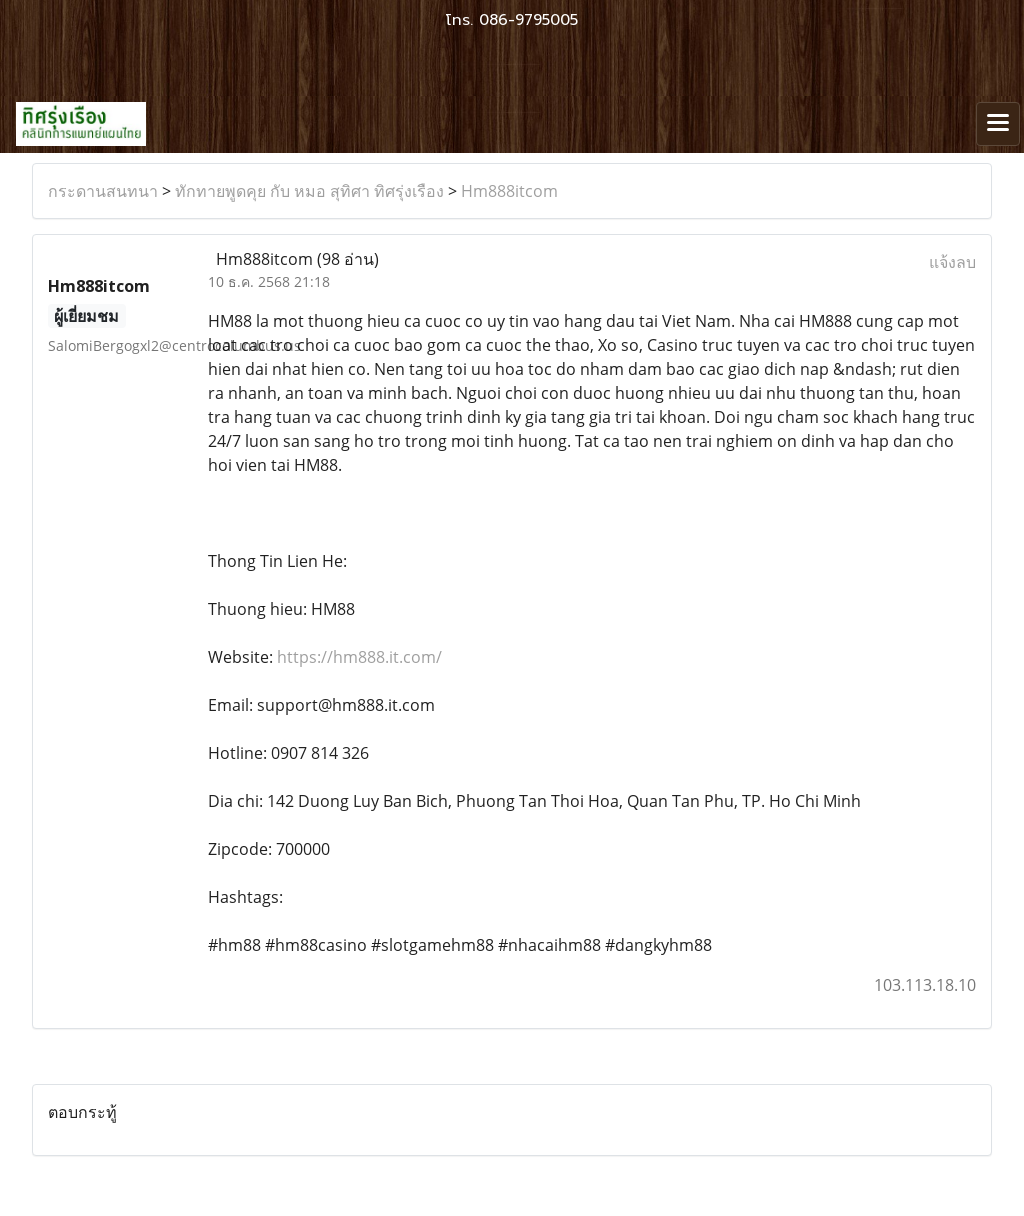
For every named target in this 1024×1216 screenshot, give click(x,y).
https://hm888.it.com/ (359, 657)
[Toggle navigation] (998, 124)
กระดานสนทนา (103, 191)
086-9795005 (528, 20)
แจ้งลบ (952, 262)
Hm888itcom (509, 191)
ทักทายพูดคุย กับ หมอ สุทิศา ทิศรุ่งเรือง (309, 191)
